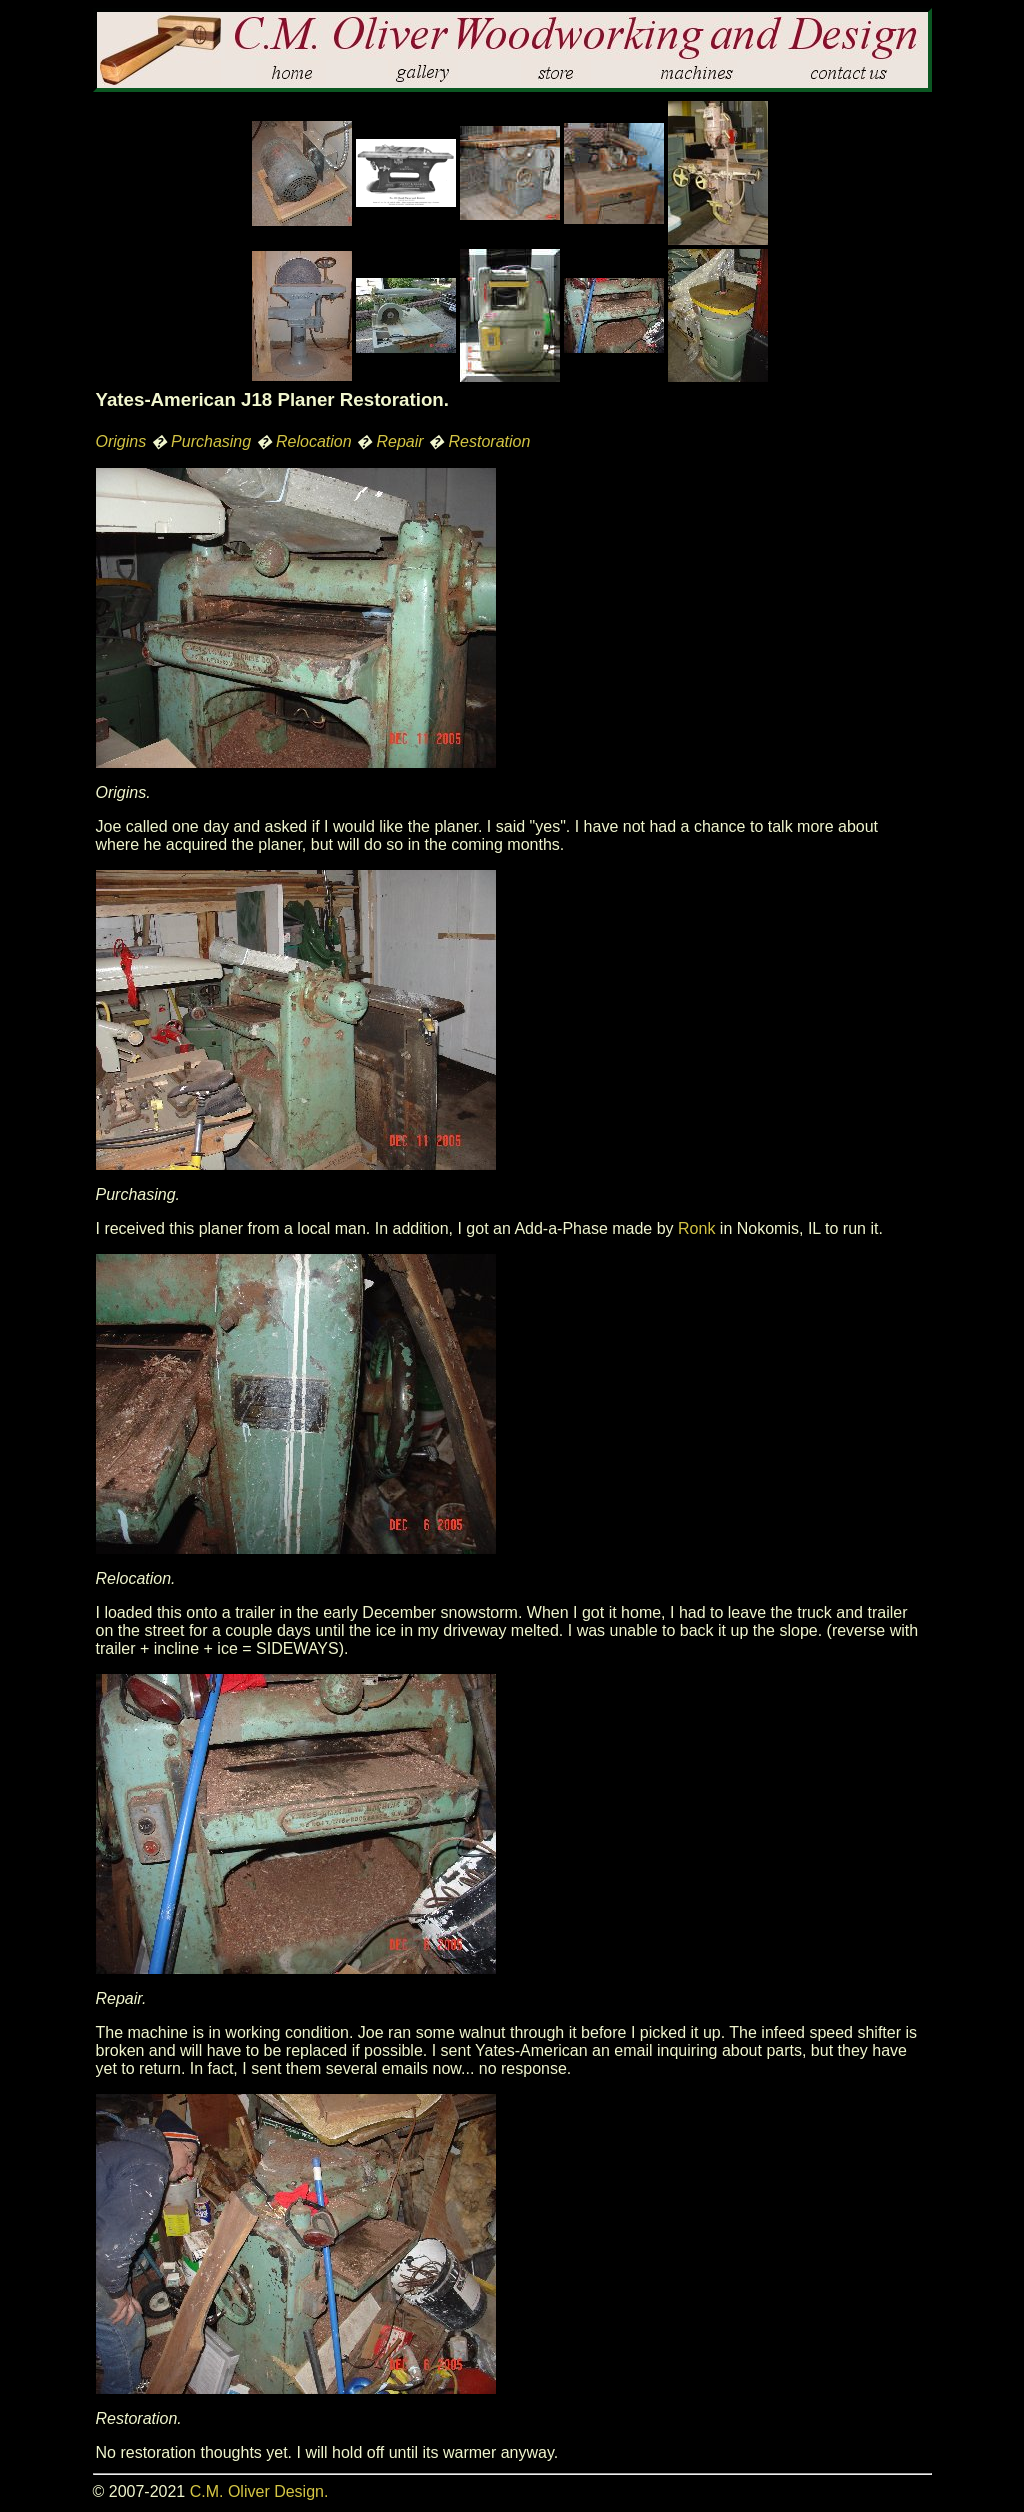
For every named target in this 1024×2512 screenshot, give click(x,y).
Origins (121, 441)
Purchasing (211, 441)
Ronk (696, 1228)
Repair (400, 441)
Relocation (314, 441)
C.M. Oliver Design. (259, 2491)
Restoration (490, 441)
